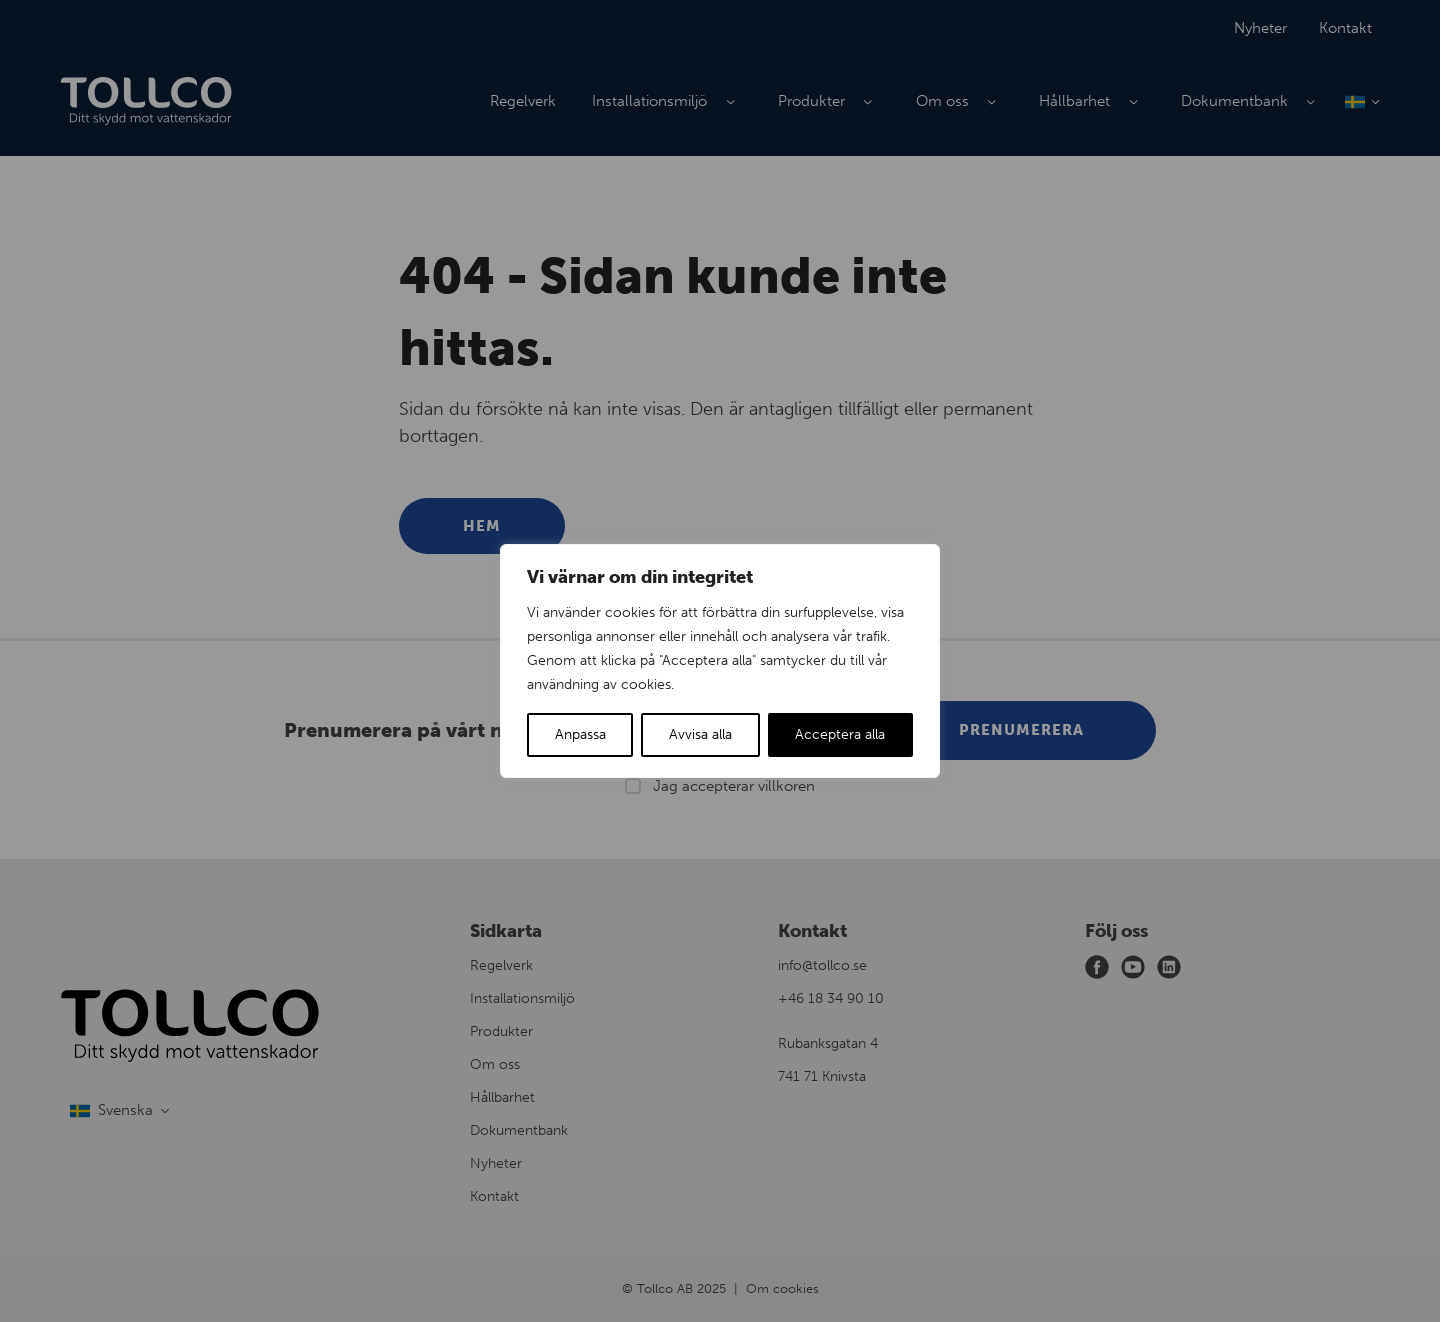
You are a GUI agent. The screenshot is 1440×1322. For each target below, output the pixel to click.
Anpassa (580, 734)
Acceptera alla (840, 734)
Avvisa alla (700, 734)
